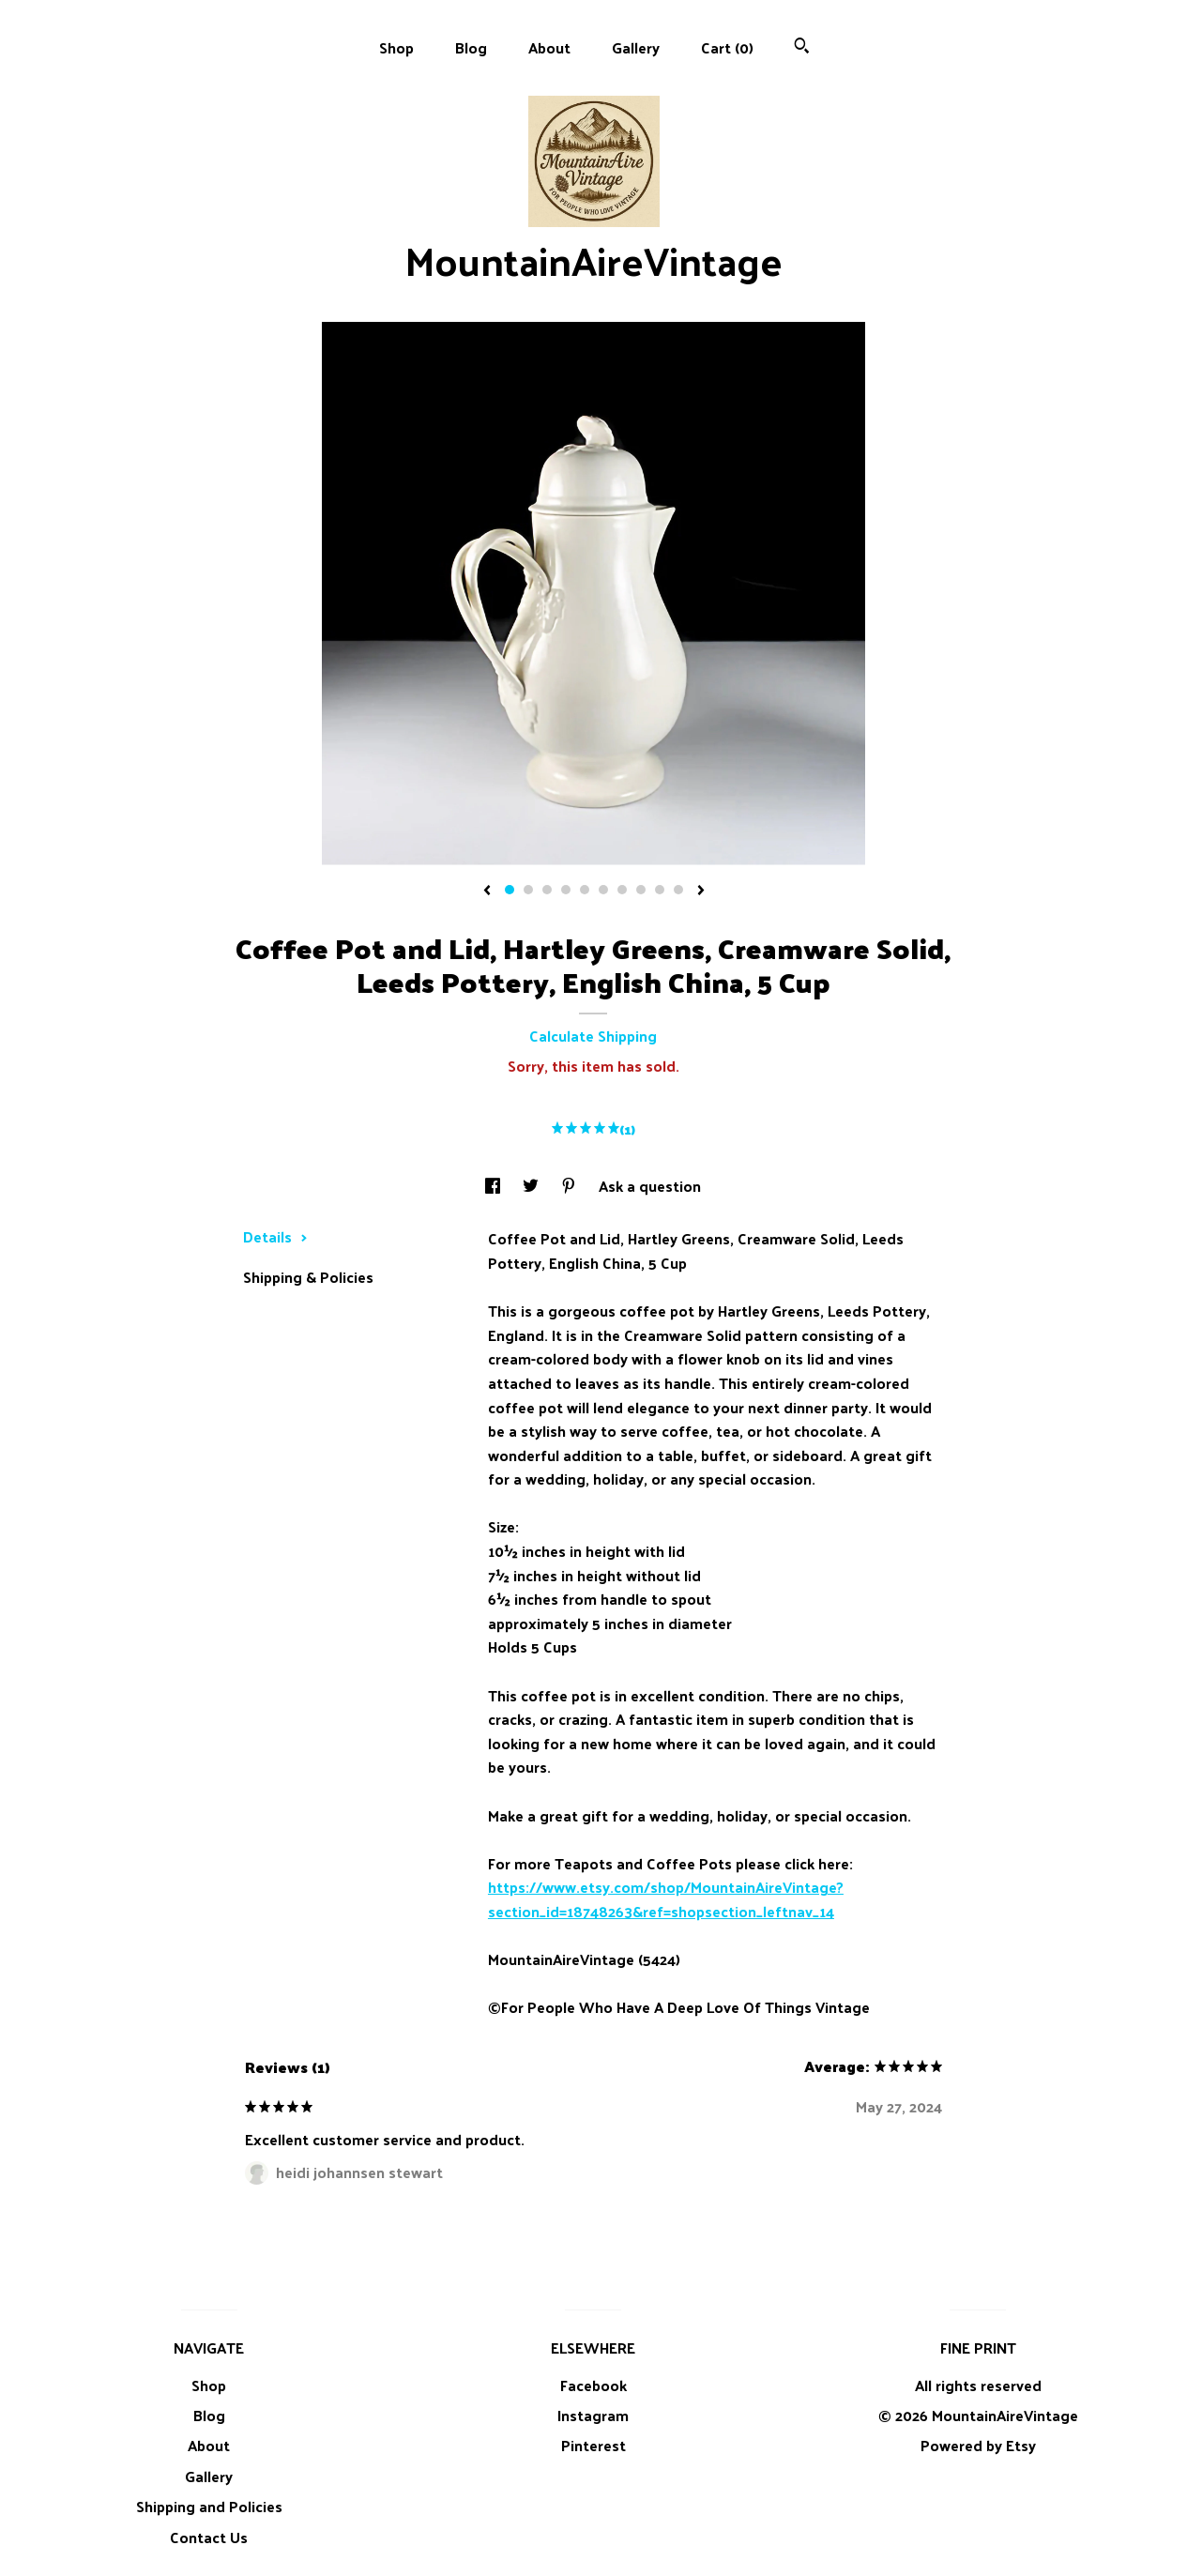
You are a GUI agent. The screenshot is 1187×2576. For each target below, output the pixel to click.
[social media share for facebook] (494, 1185)
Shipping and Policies (209, 2506)
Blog (471, 47)
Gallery (636, 47)
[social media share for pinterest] (570, 1185)
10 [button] (678, 889)
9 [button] (659, 889)
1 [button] (509, 889)
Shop (396, 47)
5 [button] (584, 889)
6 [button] (603, 889)
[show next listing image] (701, 891)
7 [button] (622, 889)
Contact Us (209, 2537)
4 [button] (566, 889)
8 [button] (641, 889)
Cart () (727, 47)
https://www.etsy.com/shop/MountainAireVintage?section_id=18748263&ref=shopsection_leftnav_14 (666, 1899)
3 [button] (547, 889)
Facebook (593, 2385)
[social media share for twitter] (532, 1185)
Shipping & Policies (308, 1276)
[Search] (802, 47)
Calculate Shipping (593, 1035)
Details (275, 1236)
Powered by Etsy (978, 2445)
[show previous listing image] (487, 891)
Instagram (593, 2415)
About (549, 47)
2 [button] (528, 889)
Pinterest (593, 2445)
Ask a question (650, 1185)
